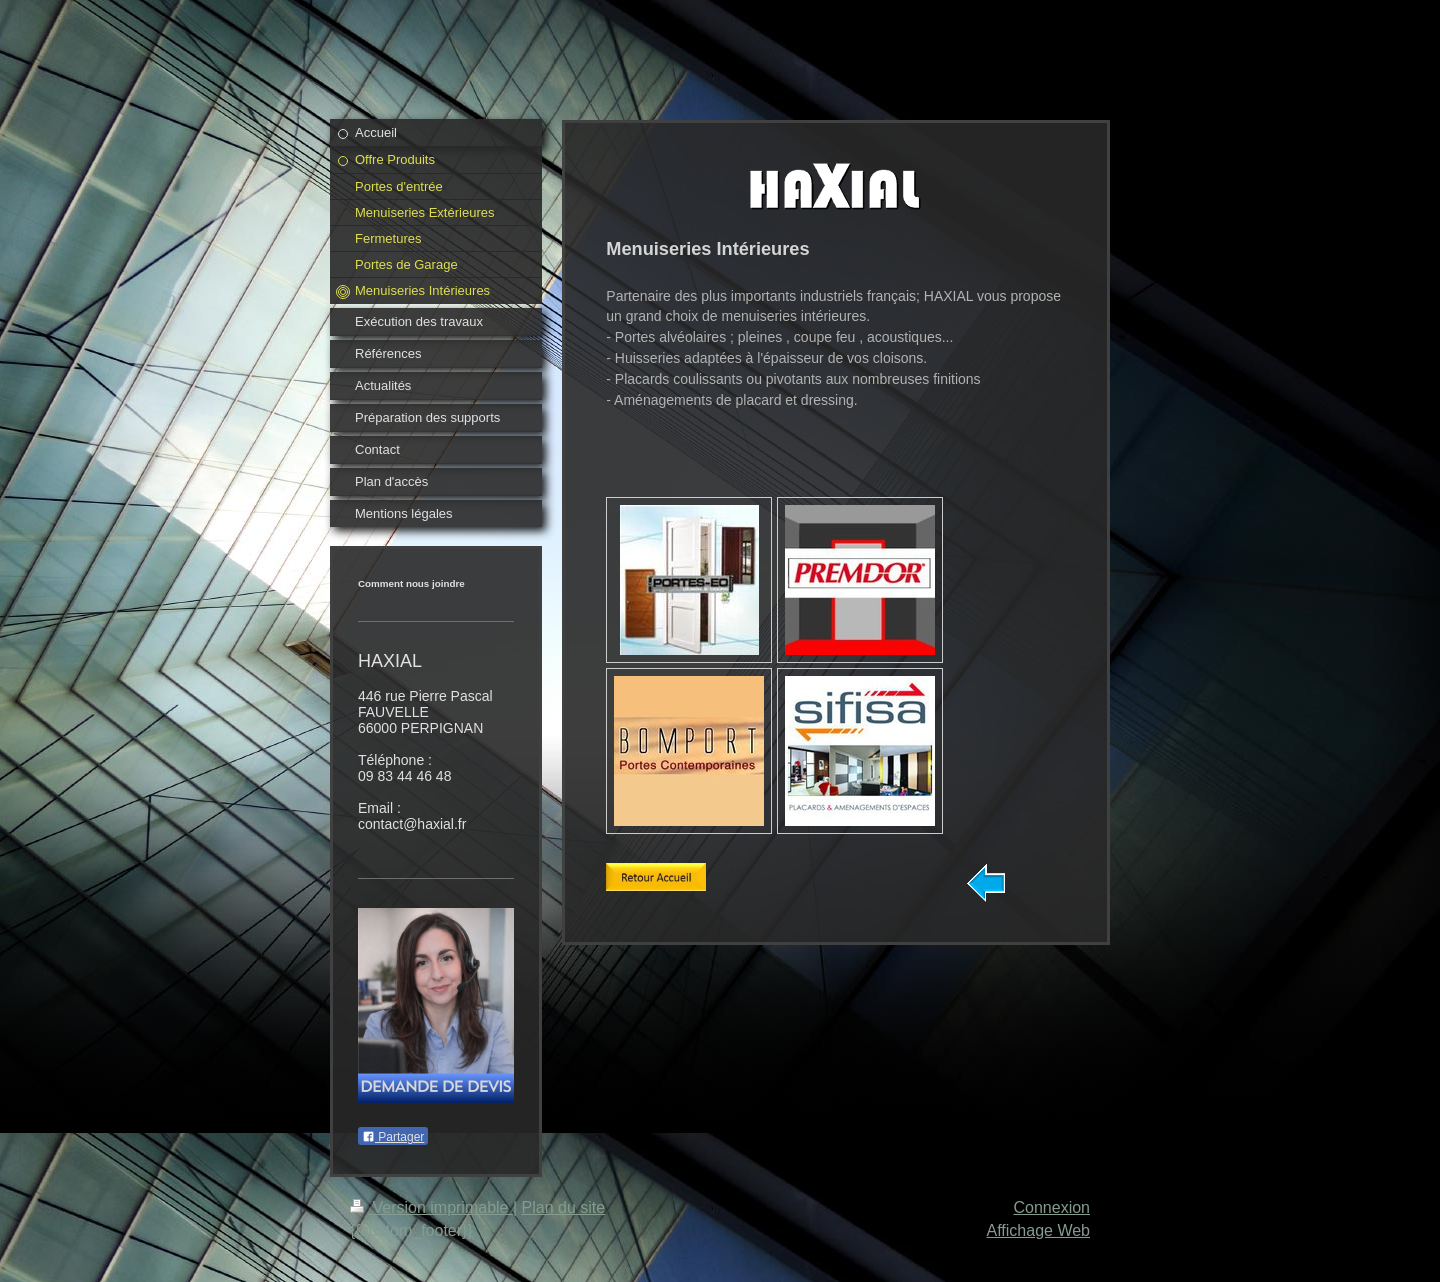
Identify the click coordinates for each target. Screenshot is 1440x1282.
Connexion (1052, 1207)
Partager (393, 1137)
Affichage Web (1038, 1230)
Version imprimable (431, 1207)
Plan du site (564, 1207)
